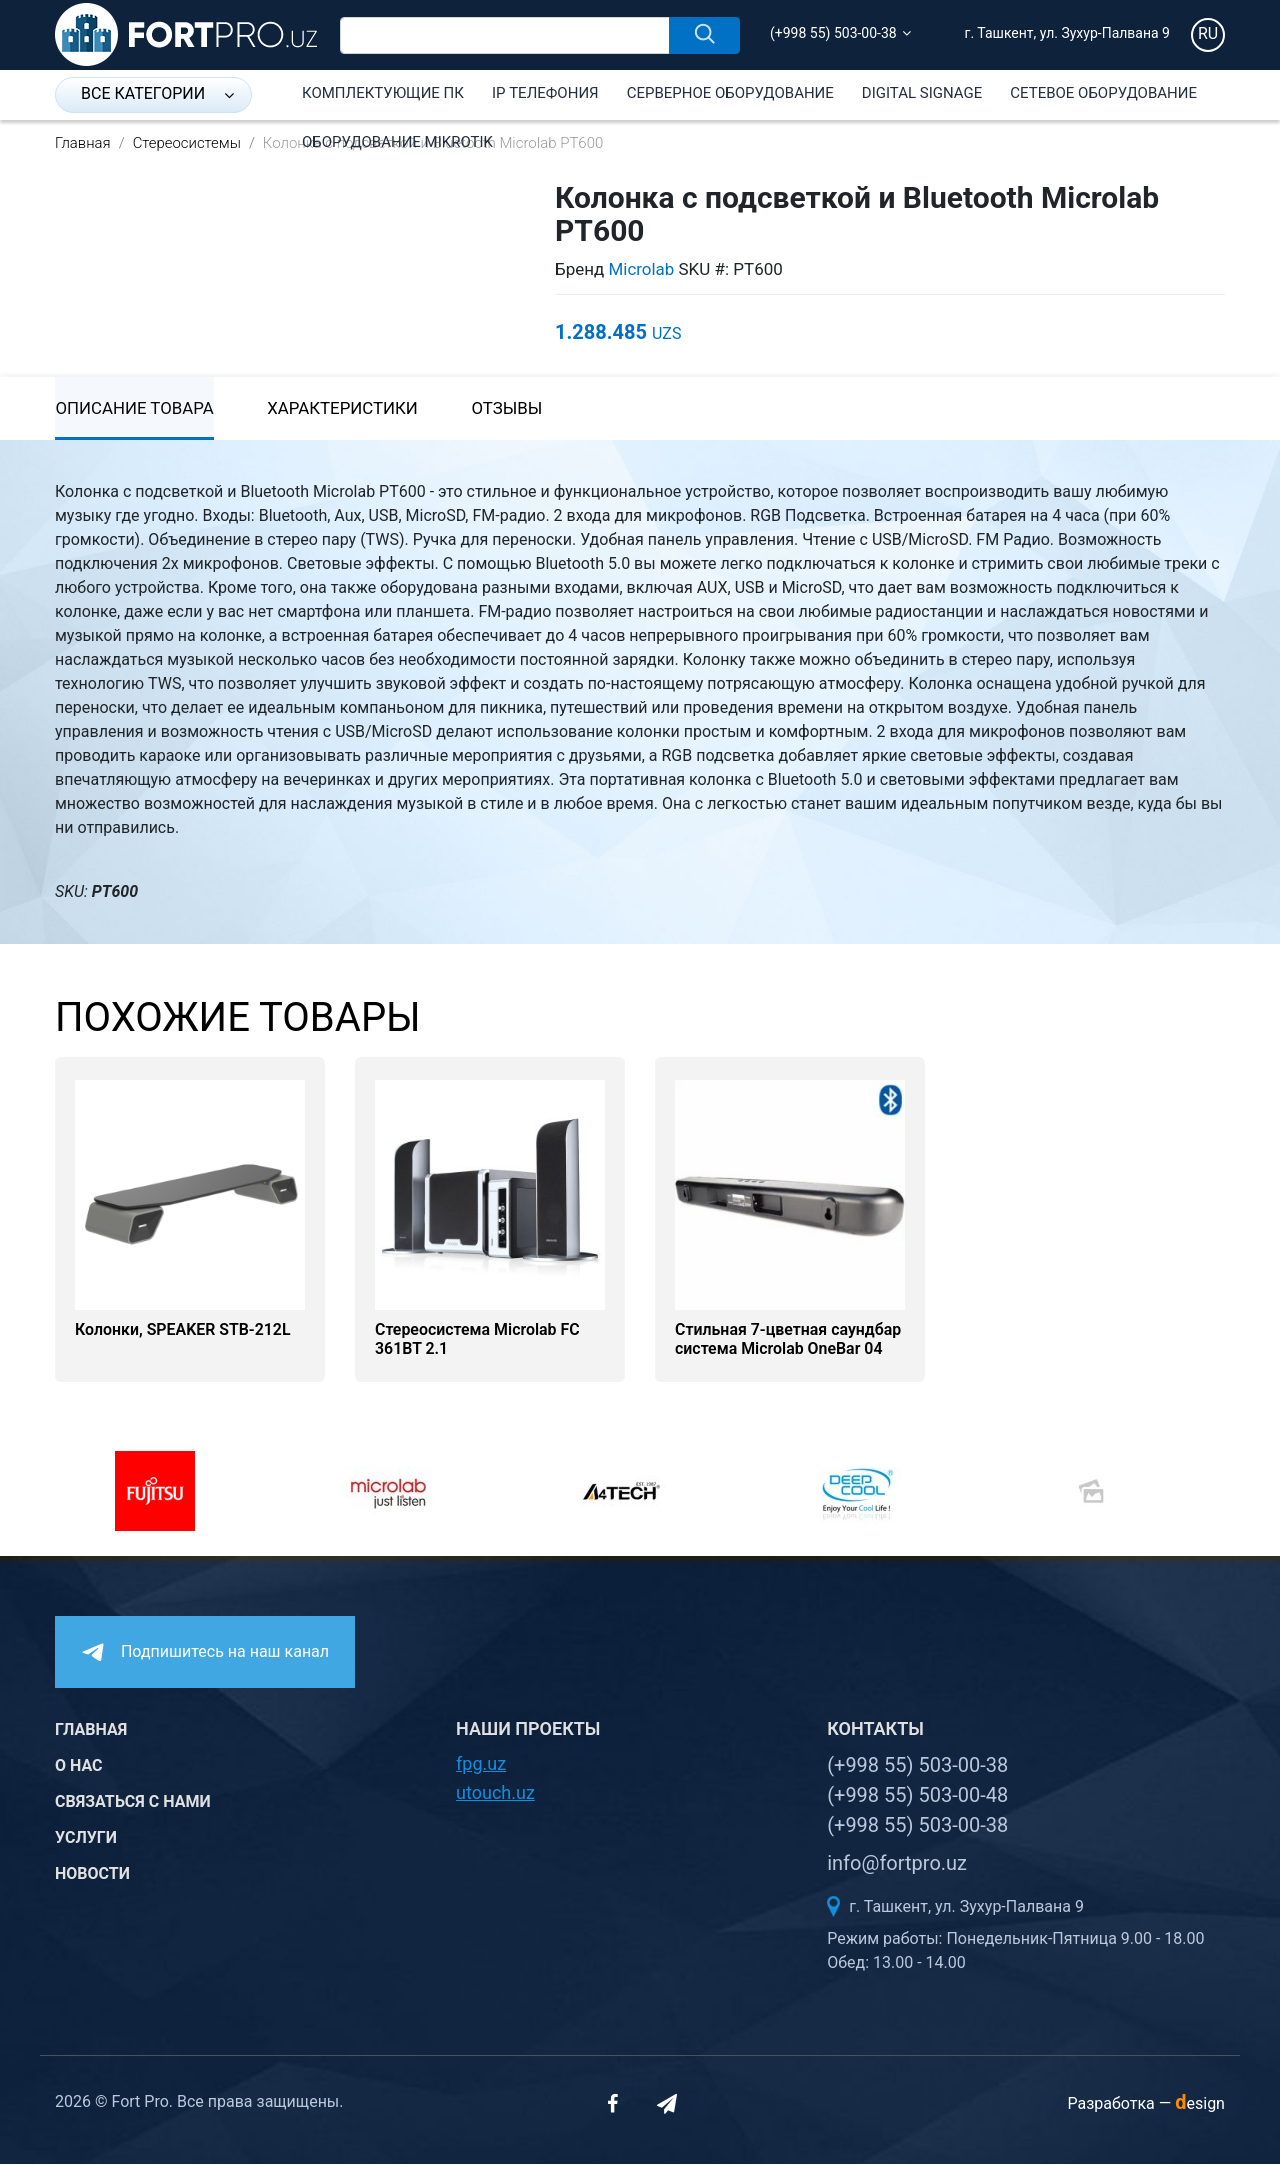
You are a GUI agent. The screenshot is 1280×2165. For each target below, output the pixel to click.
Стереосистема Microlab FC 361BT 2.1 (478, 1341)
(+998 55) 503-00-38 (833, 33)
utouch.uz (495, 1793)
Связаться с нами (133, 1803)
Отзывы (513, 409)
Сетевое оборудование (1103, 93)
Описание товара (135, 409)
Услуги (86, 1839)
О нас (79, 1767)
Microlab (642, 269)
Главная (83, 143)
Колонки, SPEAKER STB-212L (183, 1331)
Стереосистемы (187, 143)
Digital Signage (922, 93)
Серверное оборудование (730, 93)
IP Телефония (545, 93)
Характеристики (346, 409)
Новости (92, 1875)
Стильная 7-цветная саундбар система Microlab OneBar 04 (789, 1341)
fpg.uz (481, 1764)
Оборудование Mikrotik (397, 142)
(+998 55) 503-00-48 (917, 1796)
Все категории (157, 93)
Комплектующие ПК (383, 93)
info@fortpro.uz (897, 1864)
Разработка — (1146, 2104)
